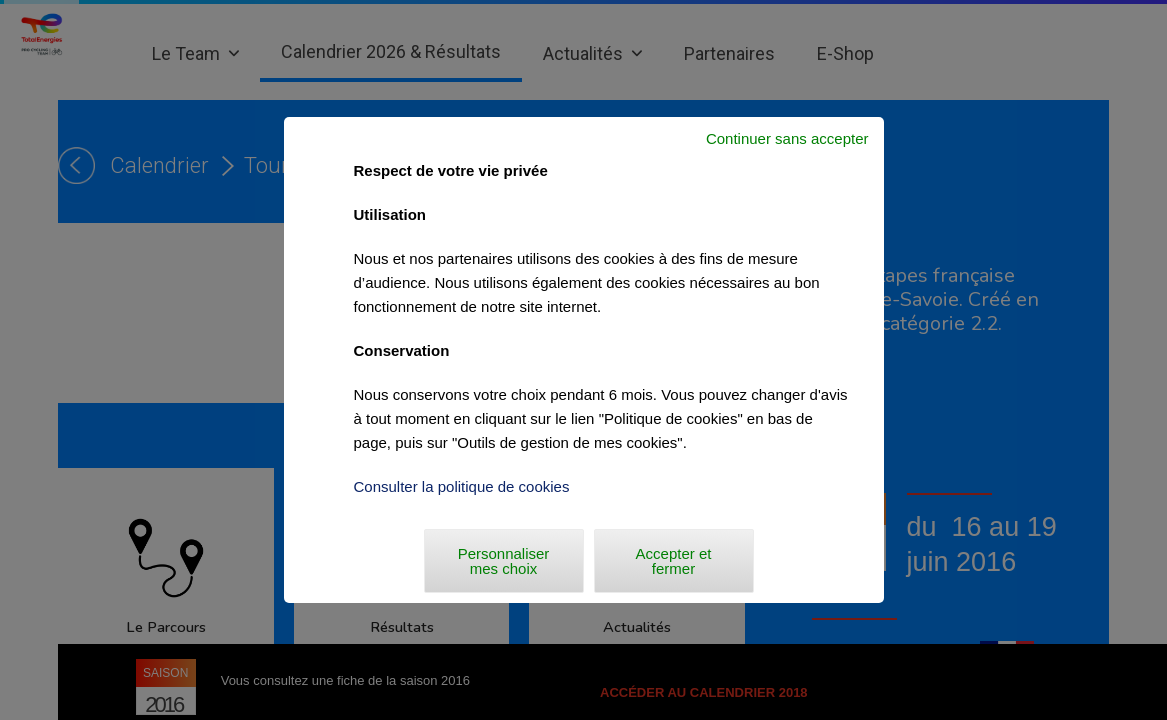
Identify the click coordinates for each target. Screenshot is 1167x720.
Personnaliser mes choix (504, 561)
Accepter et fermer (674, 561)
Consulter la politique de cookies (462, 486)
